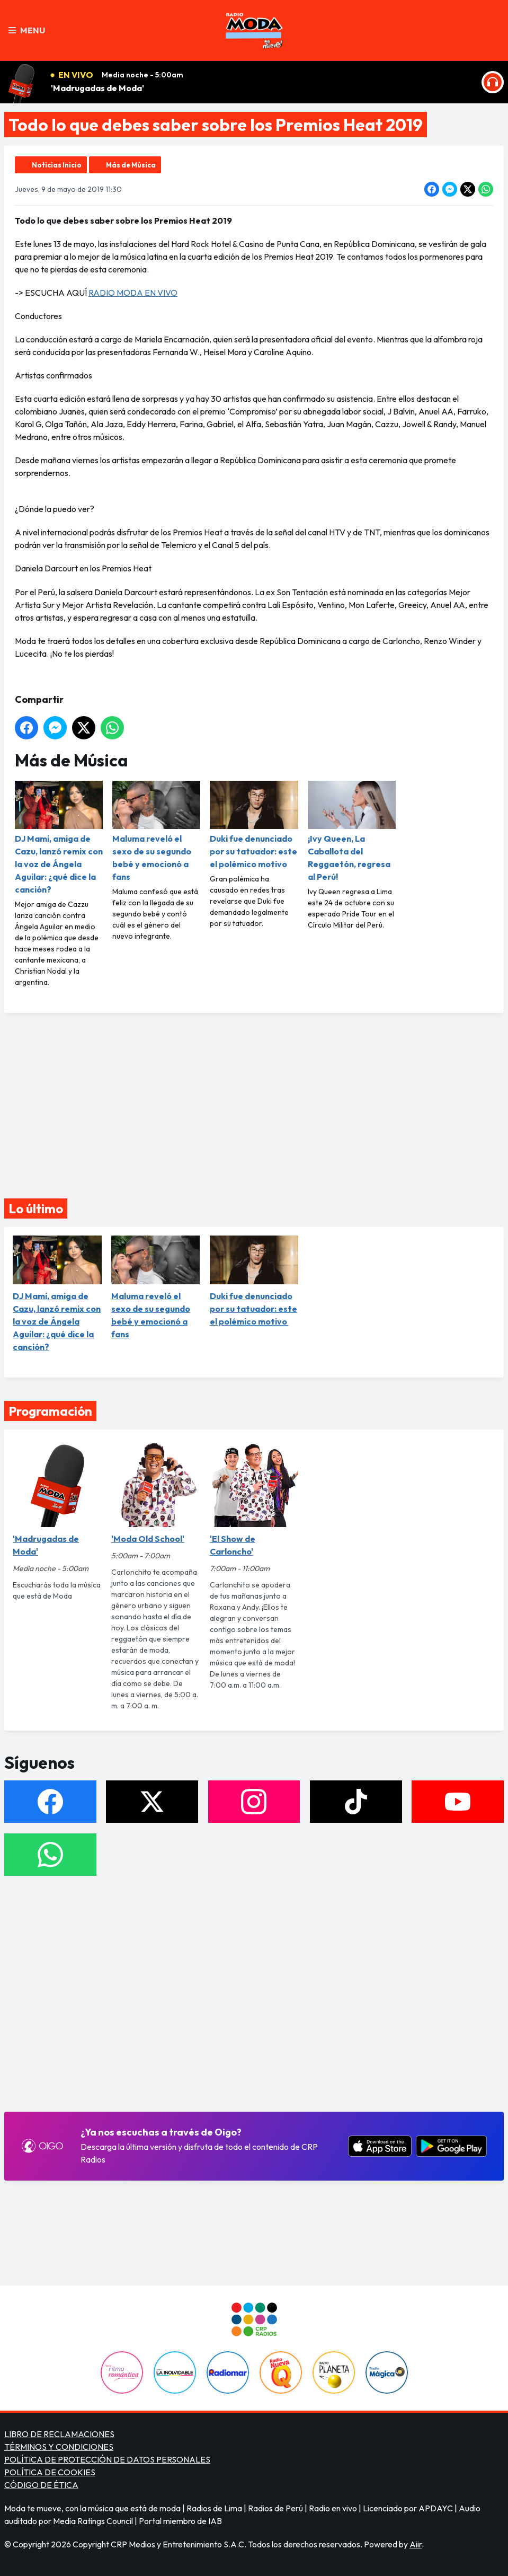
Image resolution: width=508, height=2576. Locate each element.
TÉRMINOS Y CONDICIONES (58, 2446)
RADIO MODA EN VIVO (132, 292)
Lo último (35, 1208)
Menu (26, 30)
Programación (50, 1411)
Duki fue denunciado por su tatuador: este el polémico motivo (254, 825)
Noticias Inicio (57, 165)
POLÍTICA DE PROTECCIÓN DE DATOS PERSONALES (107, 2459)
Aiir (415, 2544)
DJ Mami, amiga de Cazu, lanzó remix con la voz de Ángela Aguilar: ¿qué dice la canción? (59, 838)
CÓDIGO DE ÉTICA (41, 2485)
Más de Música (131, 165)
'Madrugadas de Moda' (97, 88)
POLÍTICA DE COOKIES (49, 2472)
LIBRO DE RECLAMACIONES (59, 2434)
